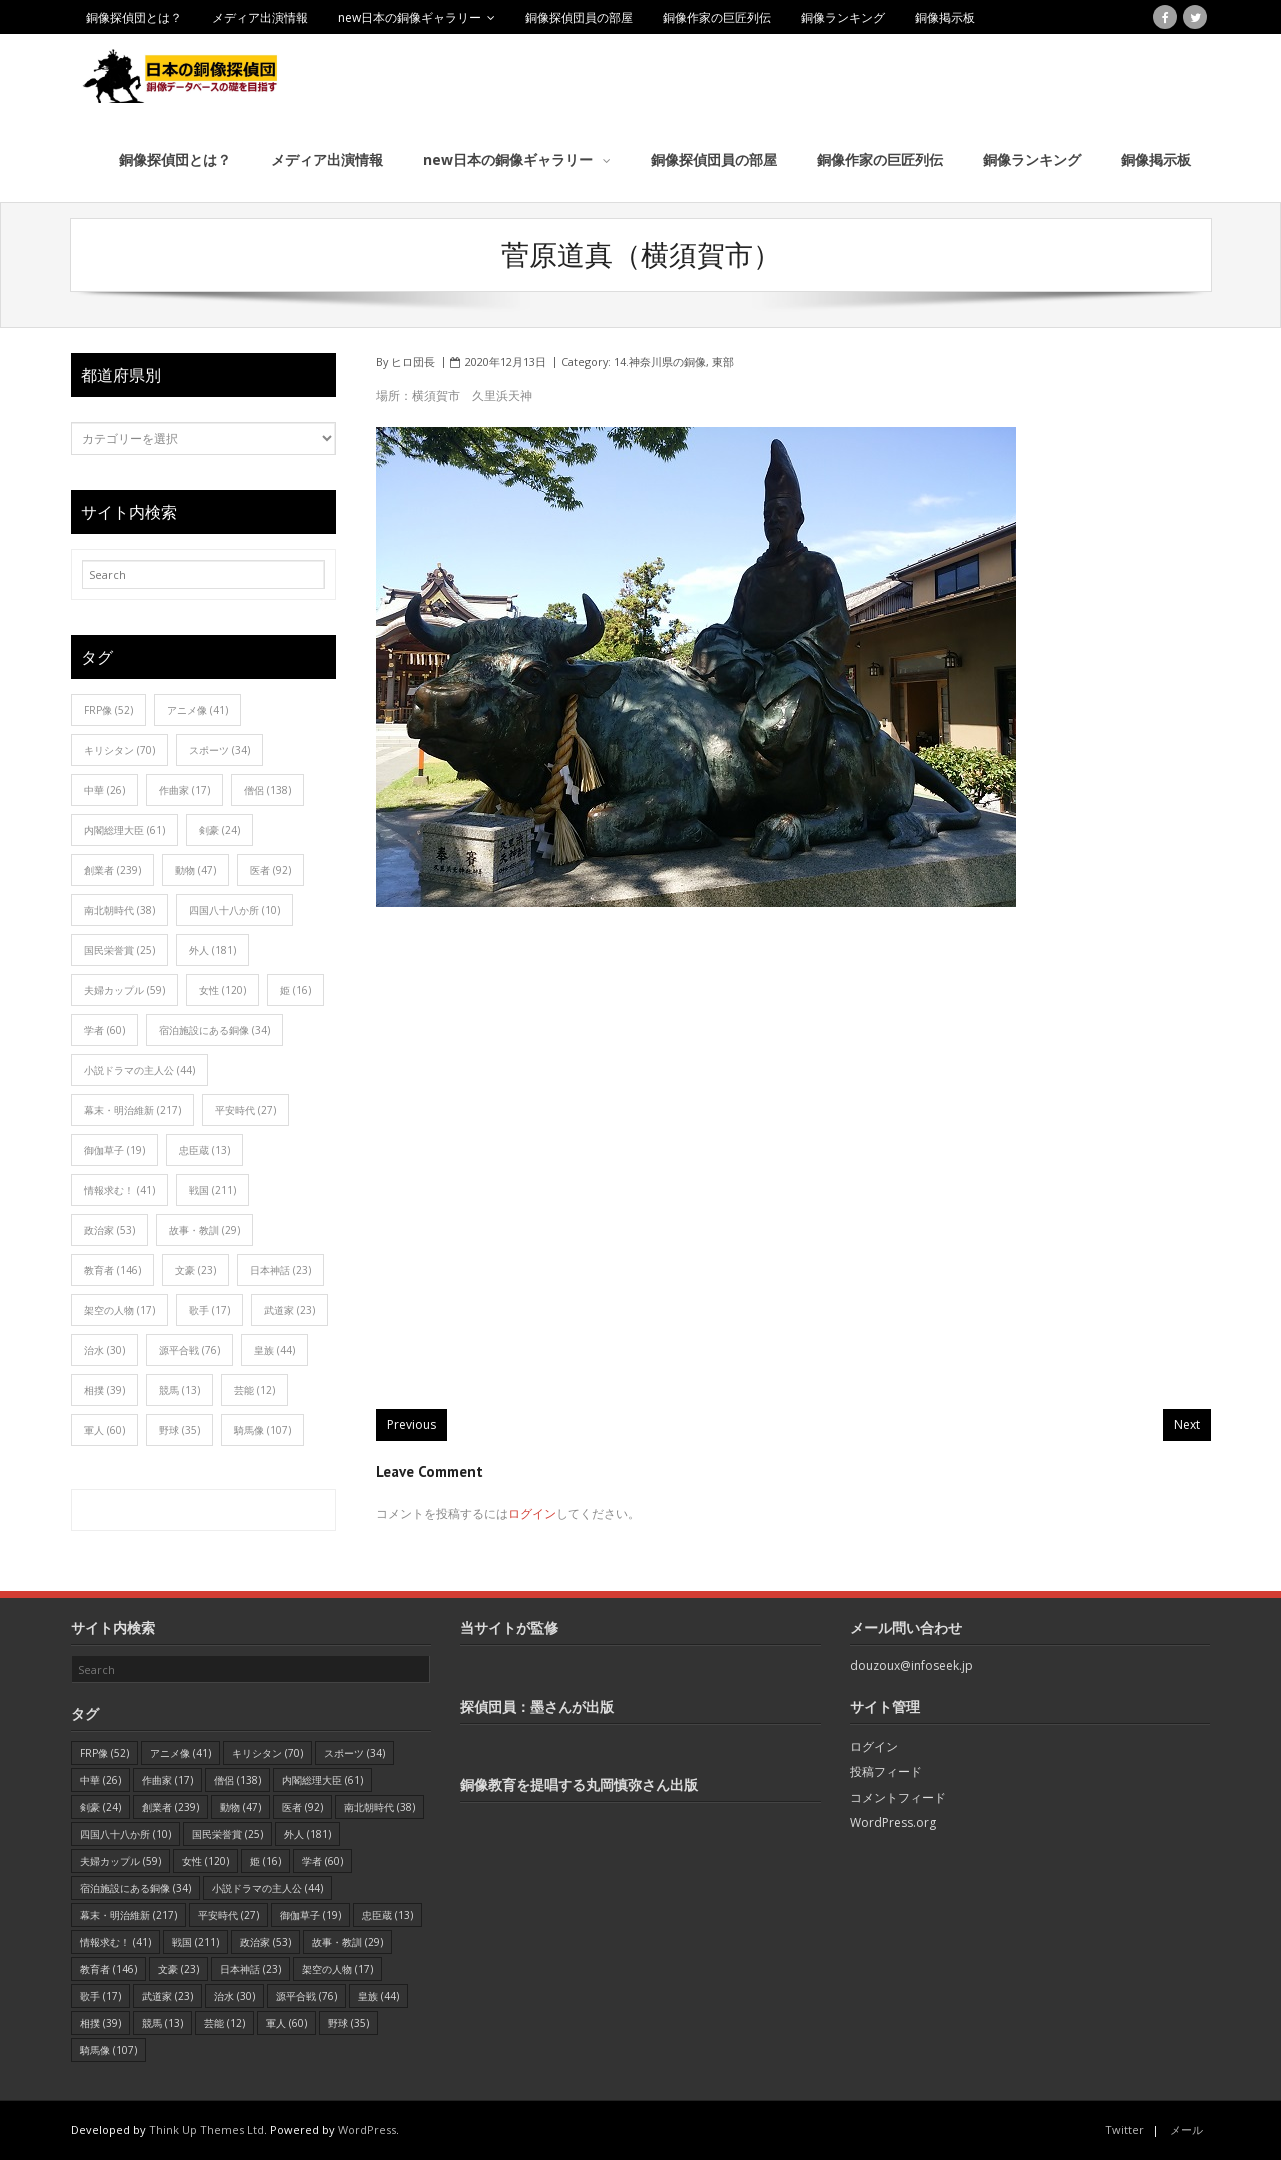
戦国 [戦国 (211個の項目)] (212, 1190)
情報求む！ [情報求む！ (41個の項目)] (119, 1190)
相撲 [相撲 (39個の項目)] (104, 1390)
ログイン (532, 1513)
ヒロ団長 (413, 361)
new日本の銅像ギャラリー (409, 17)
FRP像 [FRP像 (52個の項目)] (108, 710)
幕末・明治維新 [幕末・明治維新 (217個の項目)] (132, 1110)
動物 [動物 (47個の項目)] (195, 870)
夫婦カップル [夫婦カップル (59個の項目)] (124, 990)
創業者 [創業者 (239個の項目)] (112, 870)
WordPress (367, 2129)
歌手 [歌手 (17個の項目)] (209, 1310)
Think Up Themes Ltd (206, 2129)
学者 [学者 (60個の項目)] (104, 1030)
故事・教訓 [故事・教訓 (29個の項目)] (204, 1230)
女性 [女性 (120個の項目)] (222, 990)
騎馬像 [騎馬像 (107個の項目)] (262, 1430)
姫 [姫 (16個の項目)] (295, 990)
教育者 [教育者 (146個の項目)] (112, 1270)
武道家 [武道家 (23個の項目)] (289, 1310)
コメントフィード (898, 1797)
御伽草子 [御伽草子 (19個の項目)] (114, 1150)
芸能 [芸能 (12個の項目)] (254, 1390)
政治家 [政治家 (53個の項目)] (109, 1230)
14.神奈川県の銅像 (660, 361)
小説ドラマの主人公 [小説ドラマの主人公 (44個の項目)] (139, 1070)
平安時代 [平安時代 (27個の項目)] (245, 1110)
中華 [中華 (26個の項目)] (104, 790)
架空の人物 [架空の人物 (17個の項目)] (119, 1310)
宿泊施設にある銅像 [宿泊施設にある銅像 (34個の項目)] (214, 1030)
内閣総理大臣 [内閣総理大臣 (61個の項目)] (124, 830)
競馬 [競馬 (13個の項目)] (179, 1390)
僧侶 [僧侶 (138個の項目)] (267, 790)
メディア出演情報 (260, 17)
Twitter (1124, 2129)
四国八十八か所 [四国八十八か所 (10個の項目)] (234, 910)
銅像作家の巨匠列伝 (717, 17)
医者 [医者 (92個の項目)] (270, 870)
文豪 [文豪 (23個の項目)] (195, 1270)
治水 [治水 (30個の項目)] (104, 1350)
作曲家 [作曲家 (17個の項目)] (184, 790)
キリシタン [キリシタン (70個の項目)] (119, 750)
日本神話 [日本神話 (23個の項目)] (280, 1270)
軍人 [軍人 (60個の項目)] (104, 1430)
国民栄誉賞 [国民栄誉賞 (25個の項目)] (119, 950)
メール (1186, 2129)
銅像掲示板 (945, 17)
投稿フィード (886, 1771)
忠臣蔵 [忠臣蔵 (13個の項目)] (204, 1150)
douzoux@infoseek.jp (911, 1665)
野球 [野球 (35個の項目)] (179, 1430)
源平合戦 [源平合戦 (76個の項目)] (189, 1350)
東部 (723, 361)
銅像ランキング (843, 17)
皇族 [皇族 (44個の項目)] (274, 1350)
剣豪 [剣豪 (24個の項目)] (219, 830)
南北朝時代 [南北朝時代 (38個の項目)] (119, 910)
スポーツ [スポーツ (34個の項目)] (219, 750)
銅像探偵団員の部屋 (579, 17)
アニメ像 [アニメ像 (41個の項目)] (197, 710)
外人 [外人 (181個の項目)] (212, 950)
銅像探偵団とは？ (134, 17)
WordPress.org (893, 1822)
